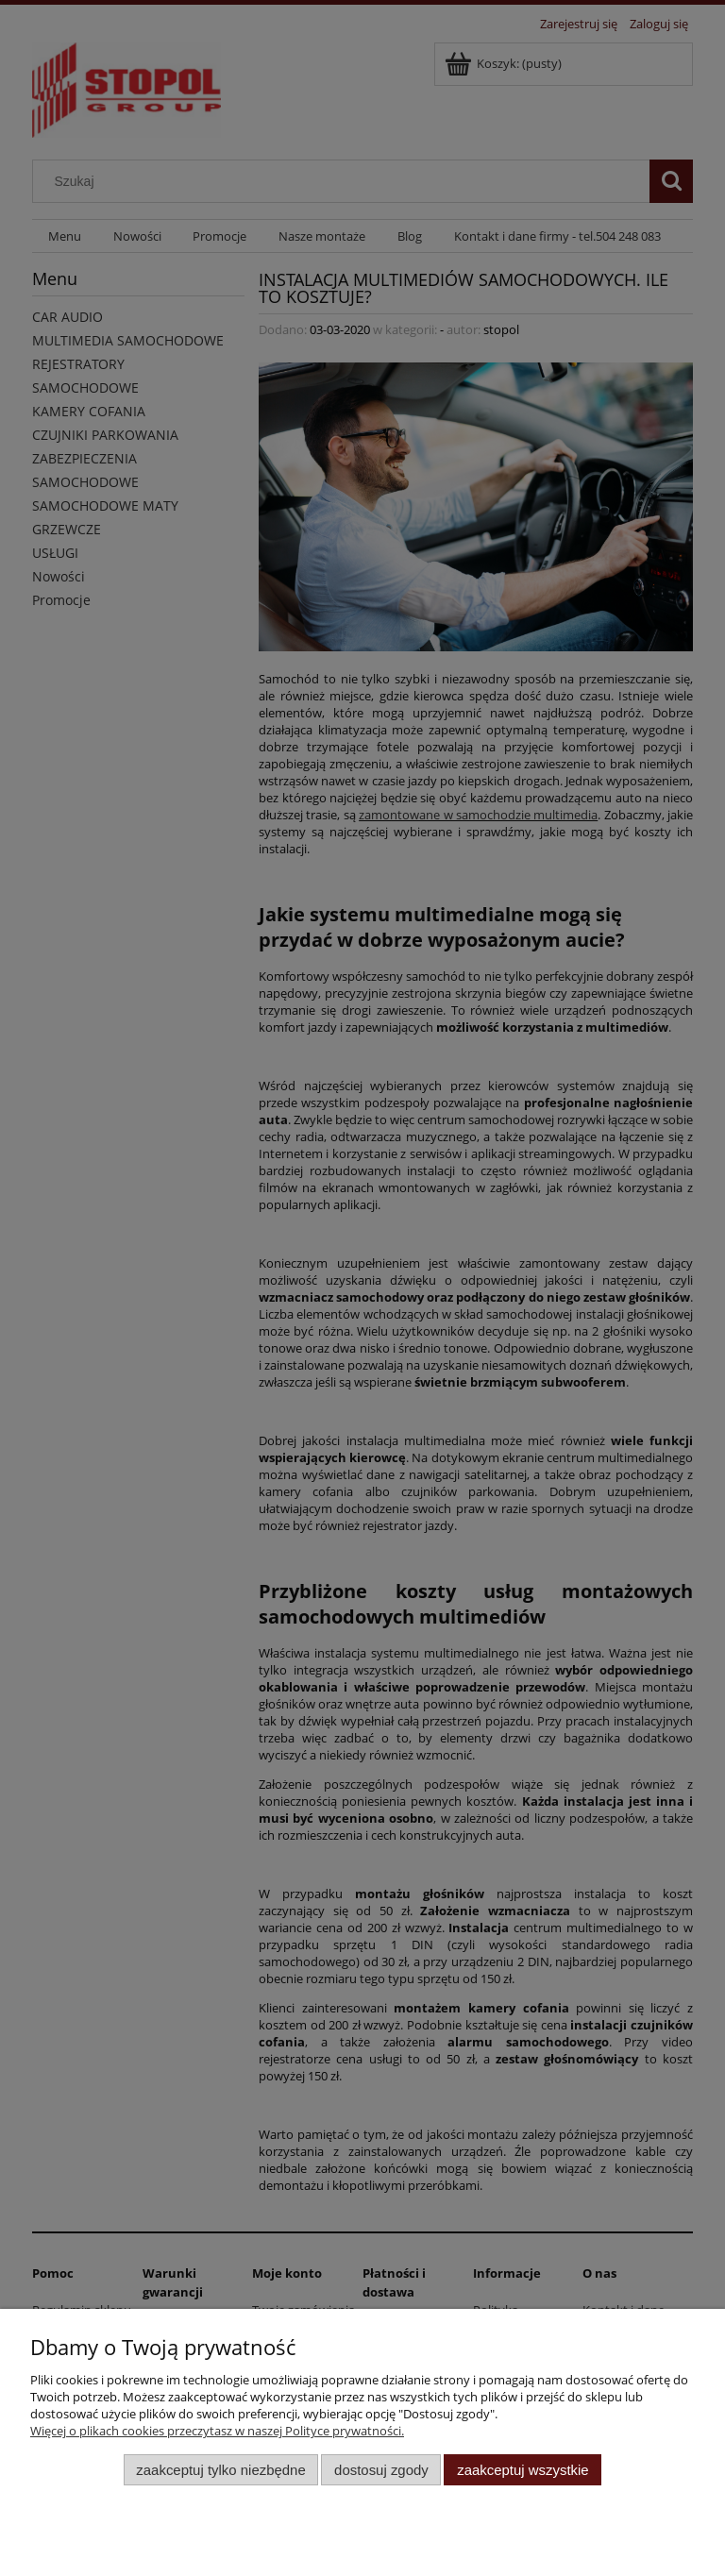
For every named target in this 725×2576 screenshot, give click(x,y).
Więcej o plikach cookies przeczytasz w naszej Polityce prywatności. (217, 2430)
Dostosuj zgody (381, 2470)
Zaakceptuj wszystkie (522, 2470)
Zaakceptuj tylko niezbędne (220, 2470)
